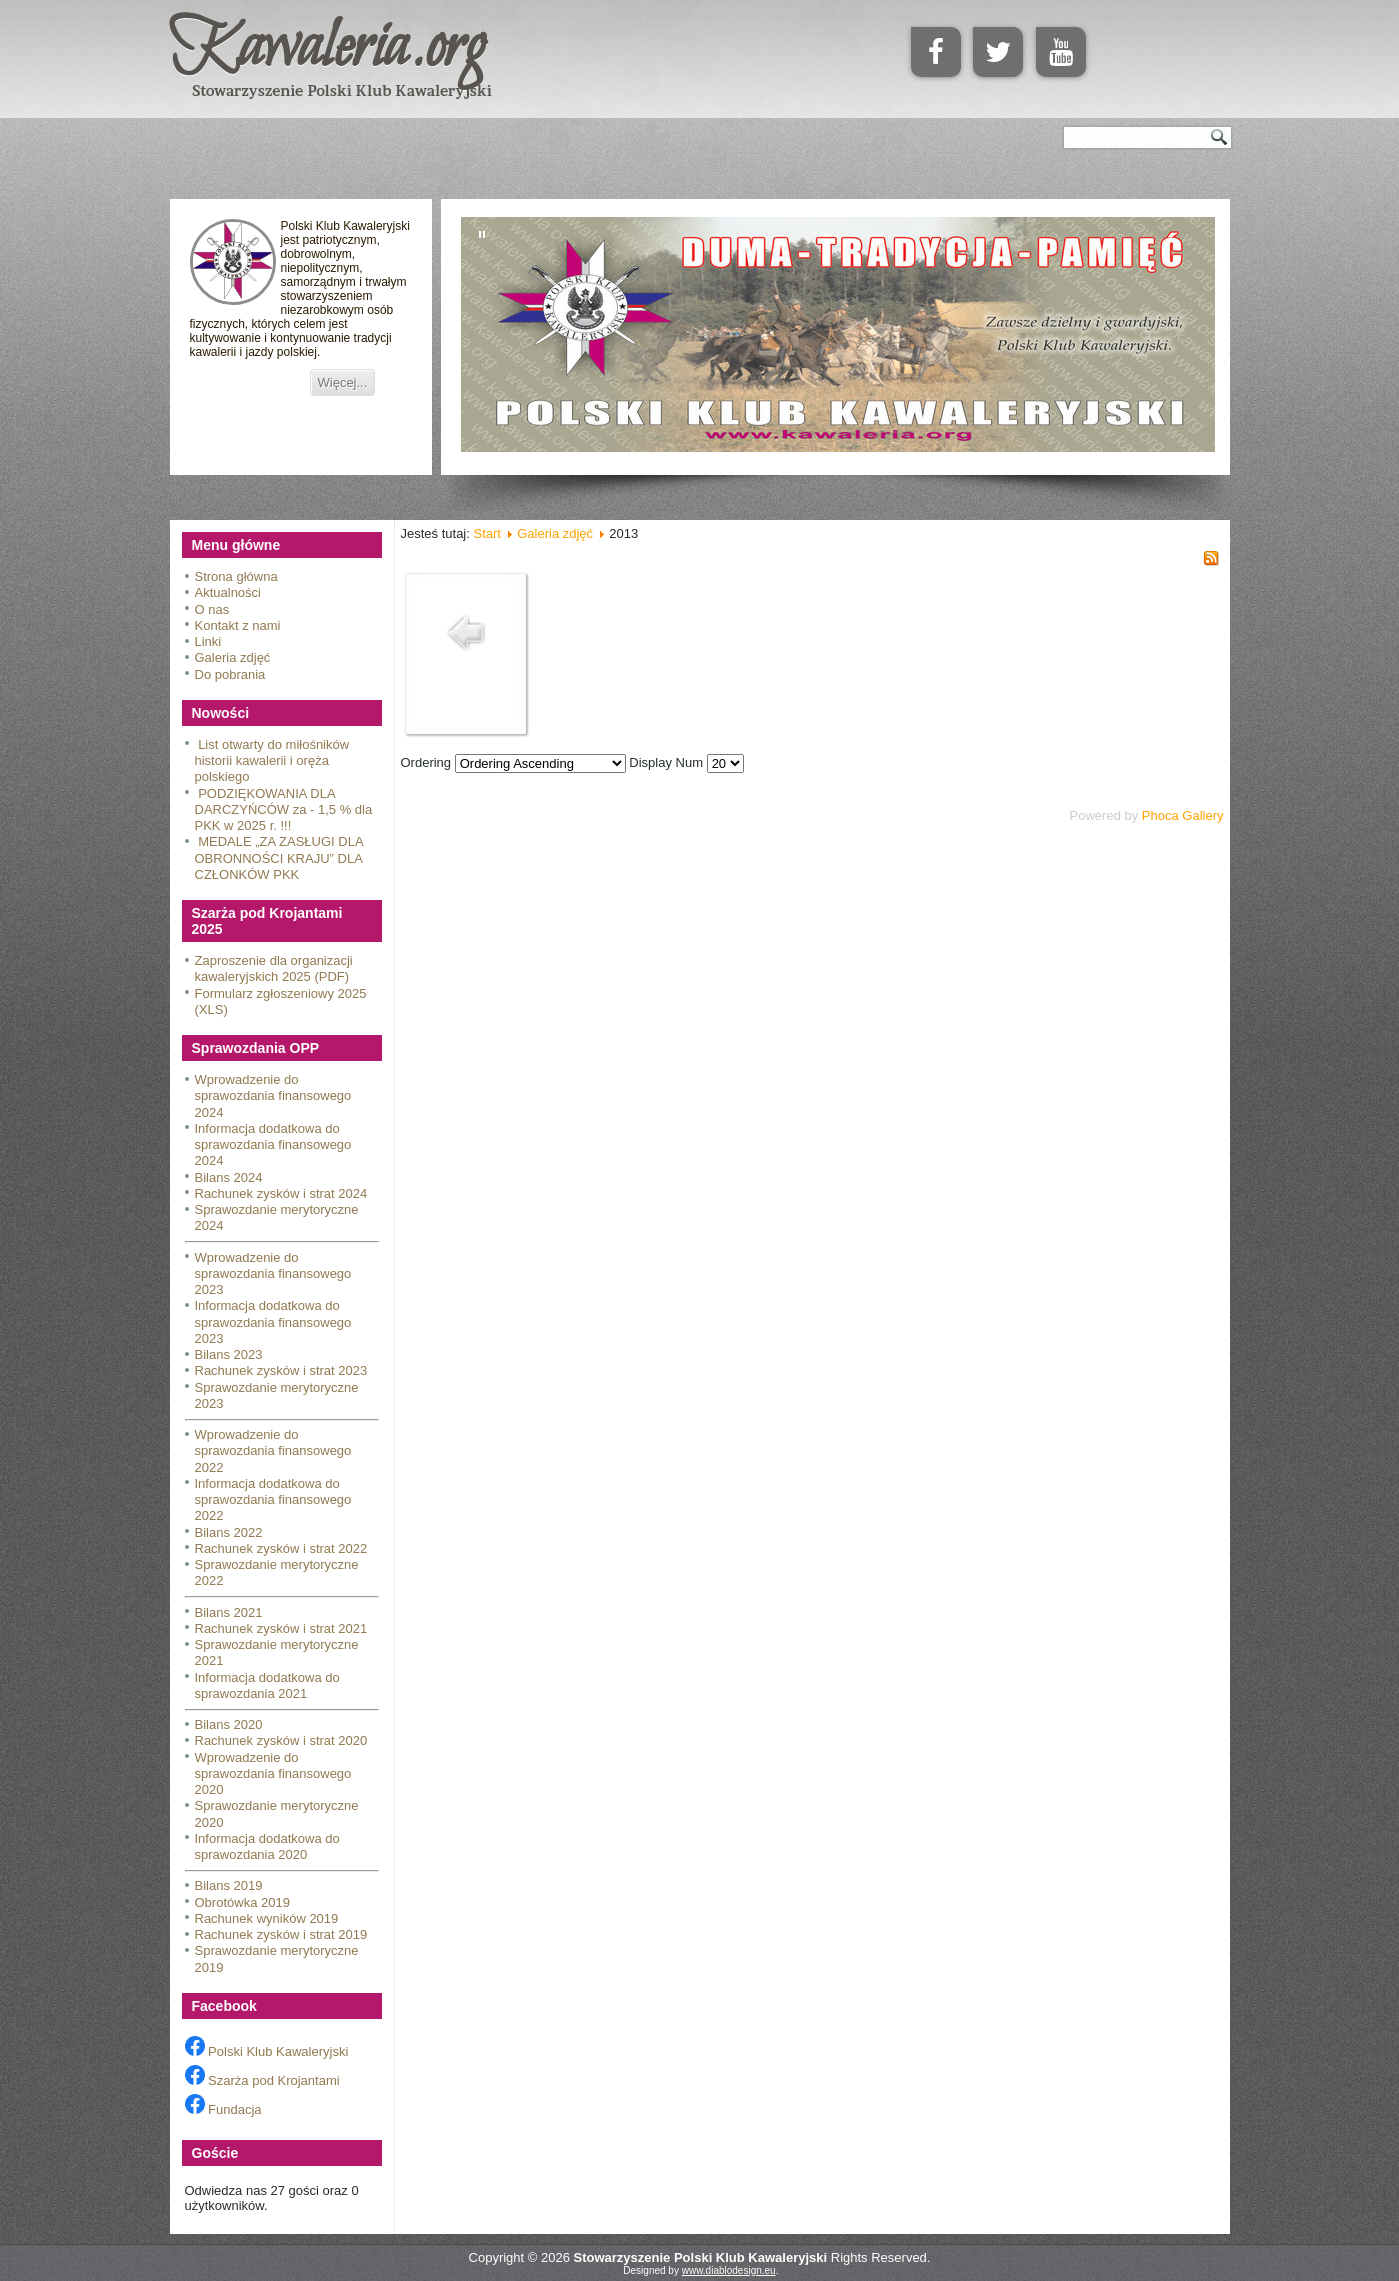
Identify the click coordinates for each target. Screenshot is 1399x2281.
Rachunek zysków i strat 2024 (281, 1193)
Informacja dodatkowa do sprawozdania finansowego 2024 (273, 1145)
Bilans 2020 (229, 1724)
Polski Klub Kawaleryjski (267, 2051)
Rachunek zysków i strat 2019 (281, 1934)
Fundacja (223, 2109)
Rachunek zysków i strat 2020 (281, 1740)
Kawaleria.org (327, 49)
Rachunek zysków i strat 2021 (281, 1628)
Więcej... (343, 382)
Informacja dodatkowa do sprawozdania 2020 (267, 1846)
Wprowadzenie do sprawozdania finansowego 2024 (273, 1096)
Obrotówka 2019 (242, 1902)
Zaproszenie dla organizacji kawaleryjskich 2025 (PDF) (274, 968)
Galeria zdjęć (233, 657)
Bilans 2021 (229, 1612)
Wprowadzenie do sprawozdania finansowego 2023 (273, 1274)
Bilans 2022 (229, 1532)
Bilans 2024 (229, 1177)
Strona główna (236, 576)
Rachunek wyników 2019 (267, 1918)
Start (486, 533)
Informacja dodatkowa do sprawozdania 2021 (267, 1685)
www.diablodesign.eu (729, 2270)
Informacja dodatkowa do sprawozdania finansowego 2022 (273, 1500)
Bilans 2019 (229, 1885)
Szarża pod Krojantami (262, 2080)
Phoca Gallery (1183, 815)
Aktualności (228, 592)
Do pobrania (230, 674)
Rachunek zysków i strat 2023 (281, 1370)
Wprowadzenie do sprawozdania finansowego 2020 (273, 1774)
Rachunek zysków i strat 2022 (281, 1548)
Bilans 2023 (229, 1354)
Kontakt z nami (238, 625)
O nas (212, 609)
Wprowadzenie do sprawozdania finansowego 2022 (273, 1451)
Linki (208, 641)
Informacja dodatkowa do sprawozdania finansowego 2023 (273, 1322)
